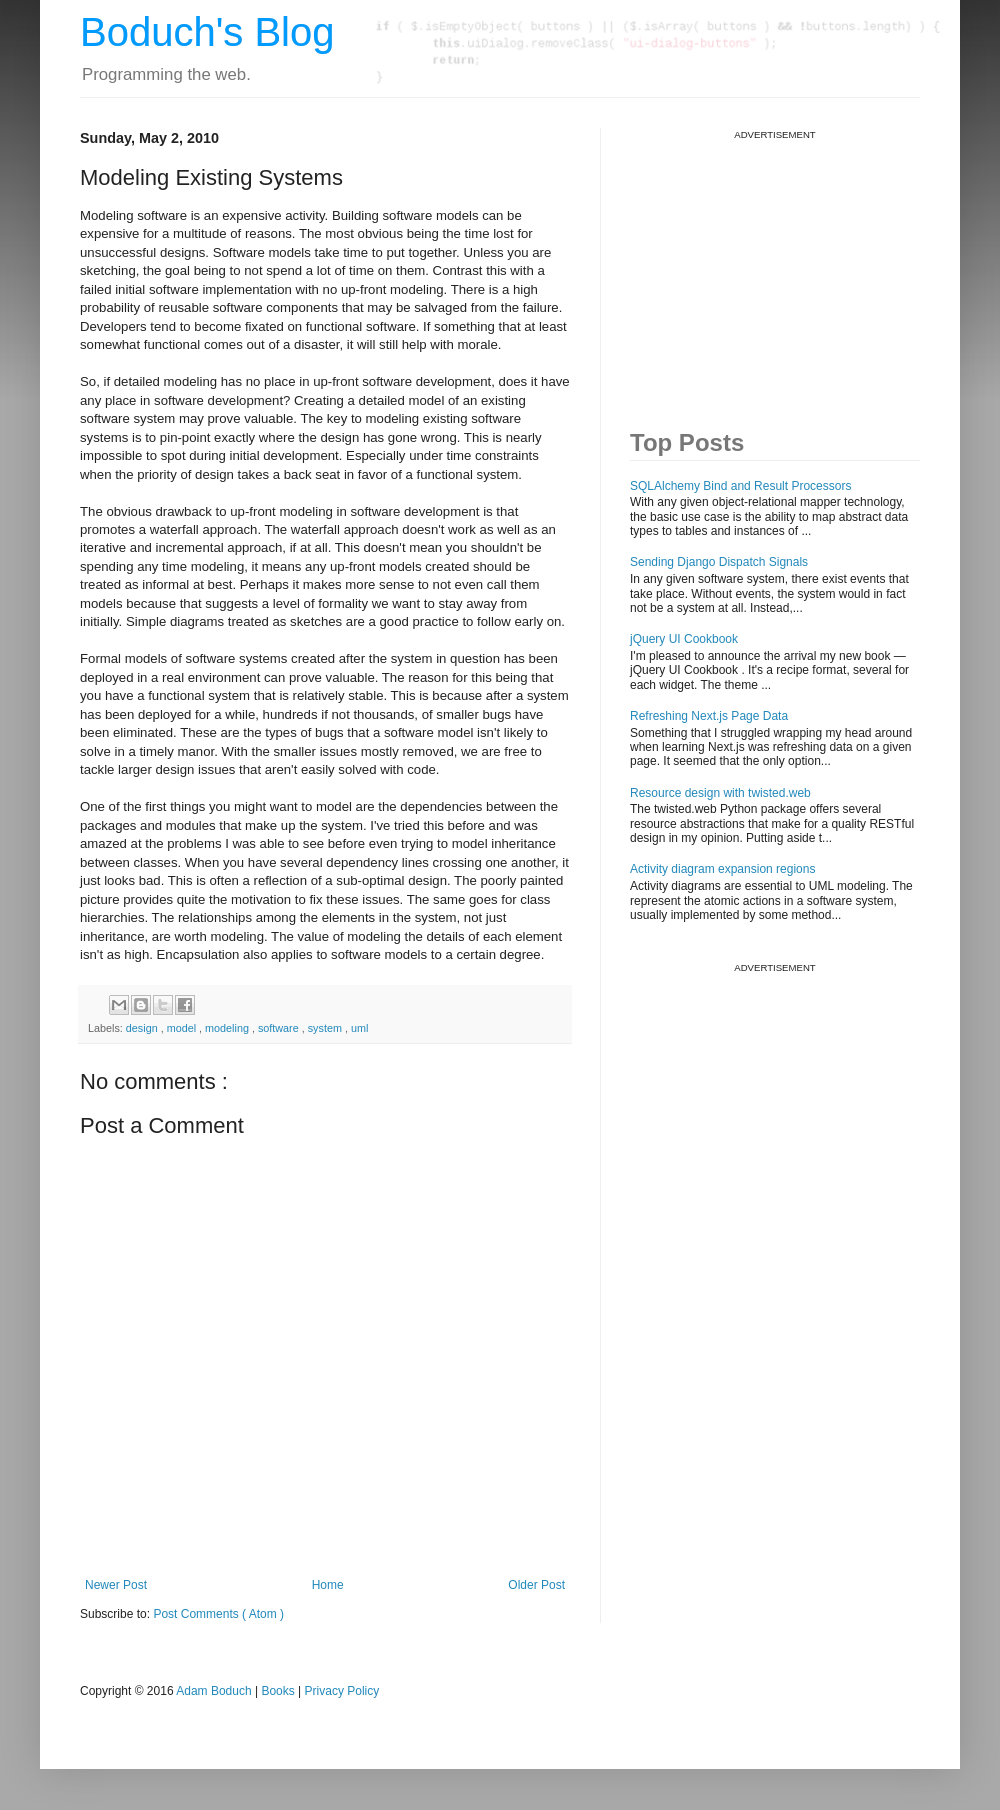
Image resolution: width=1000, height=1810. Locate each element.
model (183, 1028)
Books (277, 1691)
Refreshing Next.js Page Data (709, 716)
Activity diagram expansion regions (722, 869)
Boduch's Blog (207, 32)
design (143, 1028)
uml (359, 1028)
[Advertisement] (780, 266)
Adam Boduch (213, 1691)
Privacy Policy (342, 1691)
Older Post (536, 1585)
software (280, 1028)
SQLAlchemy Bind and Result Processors (740, 486)
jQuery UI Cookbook (684, 639)
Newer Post (116, 1585)
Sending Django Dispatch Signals (719, 562)
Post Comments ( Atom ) (218, 1614)
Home (328, 1585)
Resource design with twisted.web (720, 793)
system (326, 1028)
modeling (228, 1028)
